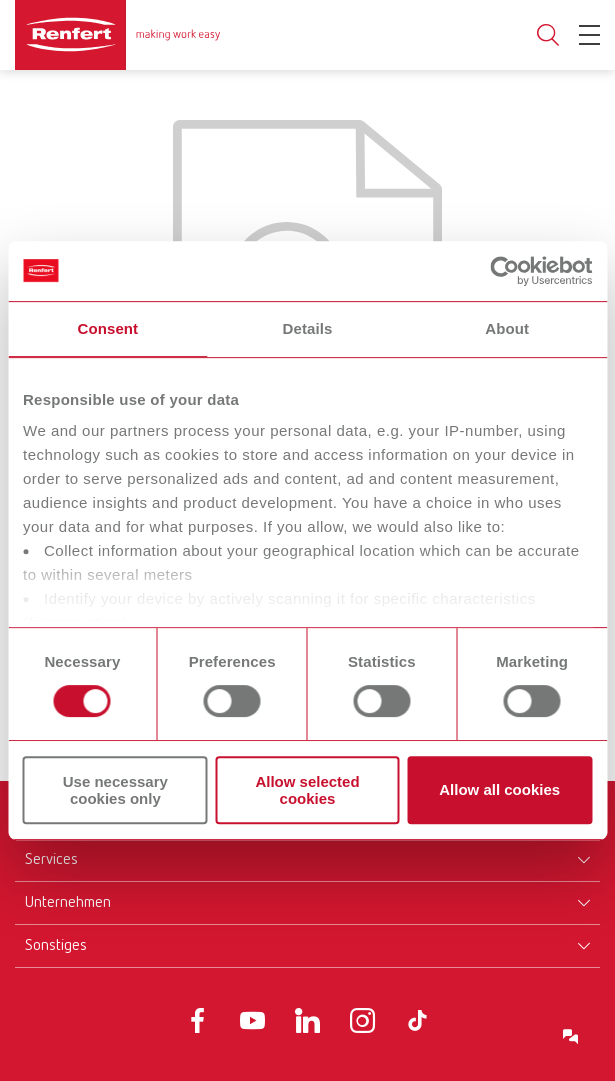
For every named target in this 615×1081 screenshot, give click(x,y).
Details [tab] (308, 328)
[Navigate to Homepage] (117, 35)
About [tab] (507, 328)
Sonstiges (56, 946)
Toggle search (548, 35)
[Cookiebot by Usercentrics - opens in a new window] (504, 271)
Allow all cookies (499, 790)
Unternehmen (68, 903)
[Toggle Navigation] (589, 35)
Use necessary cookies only (115, 790)
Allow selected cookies (307, 790)
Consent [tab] (107, 328)
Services (51, 860)
